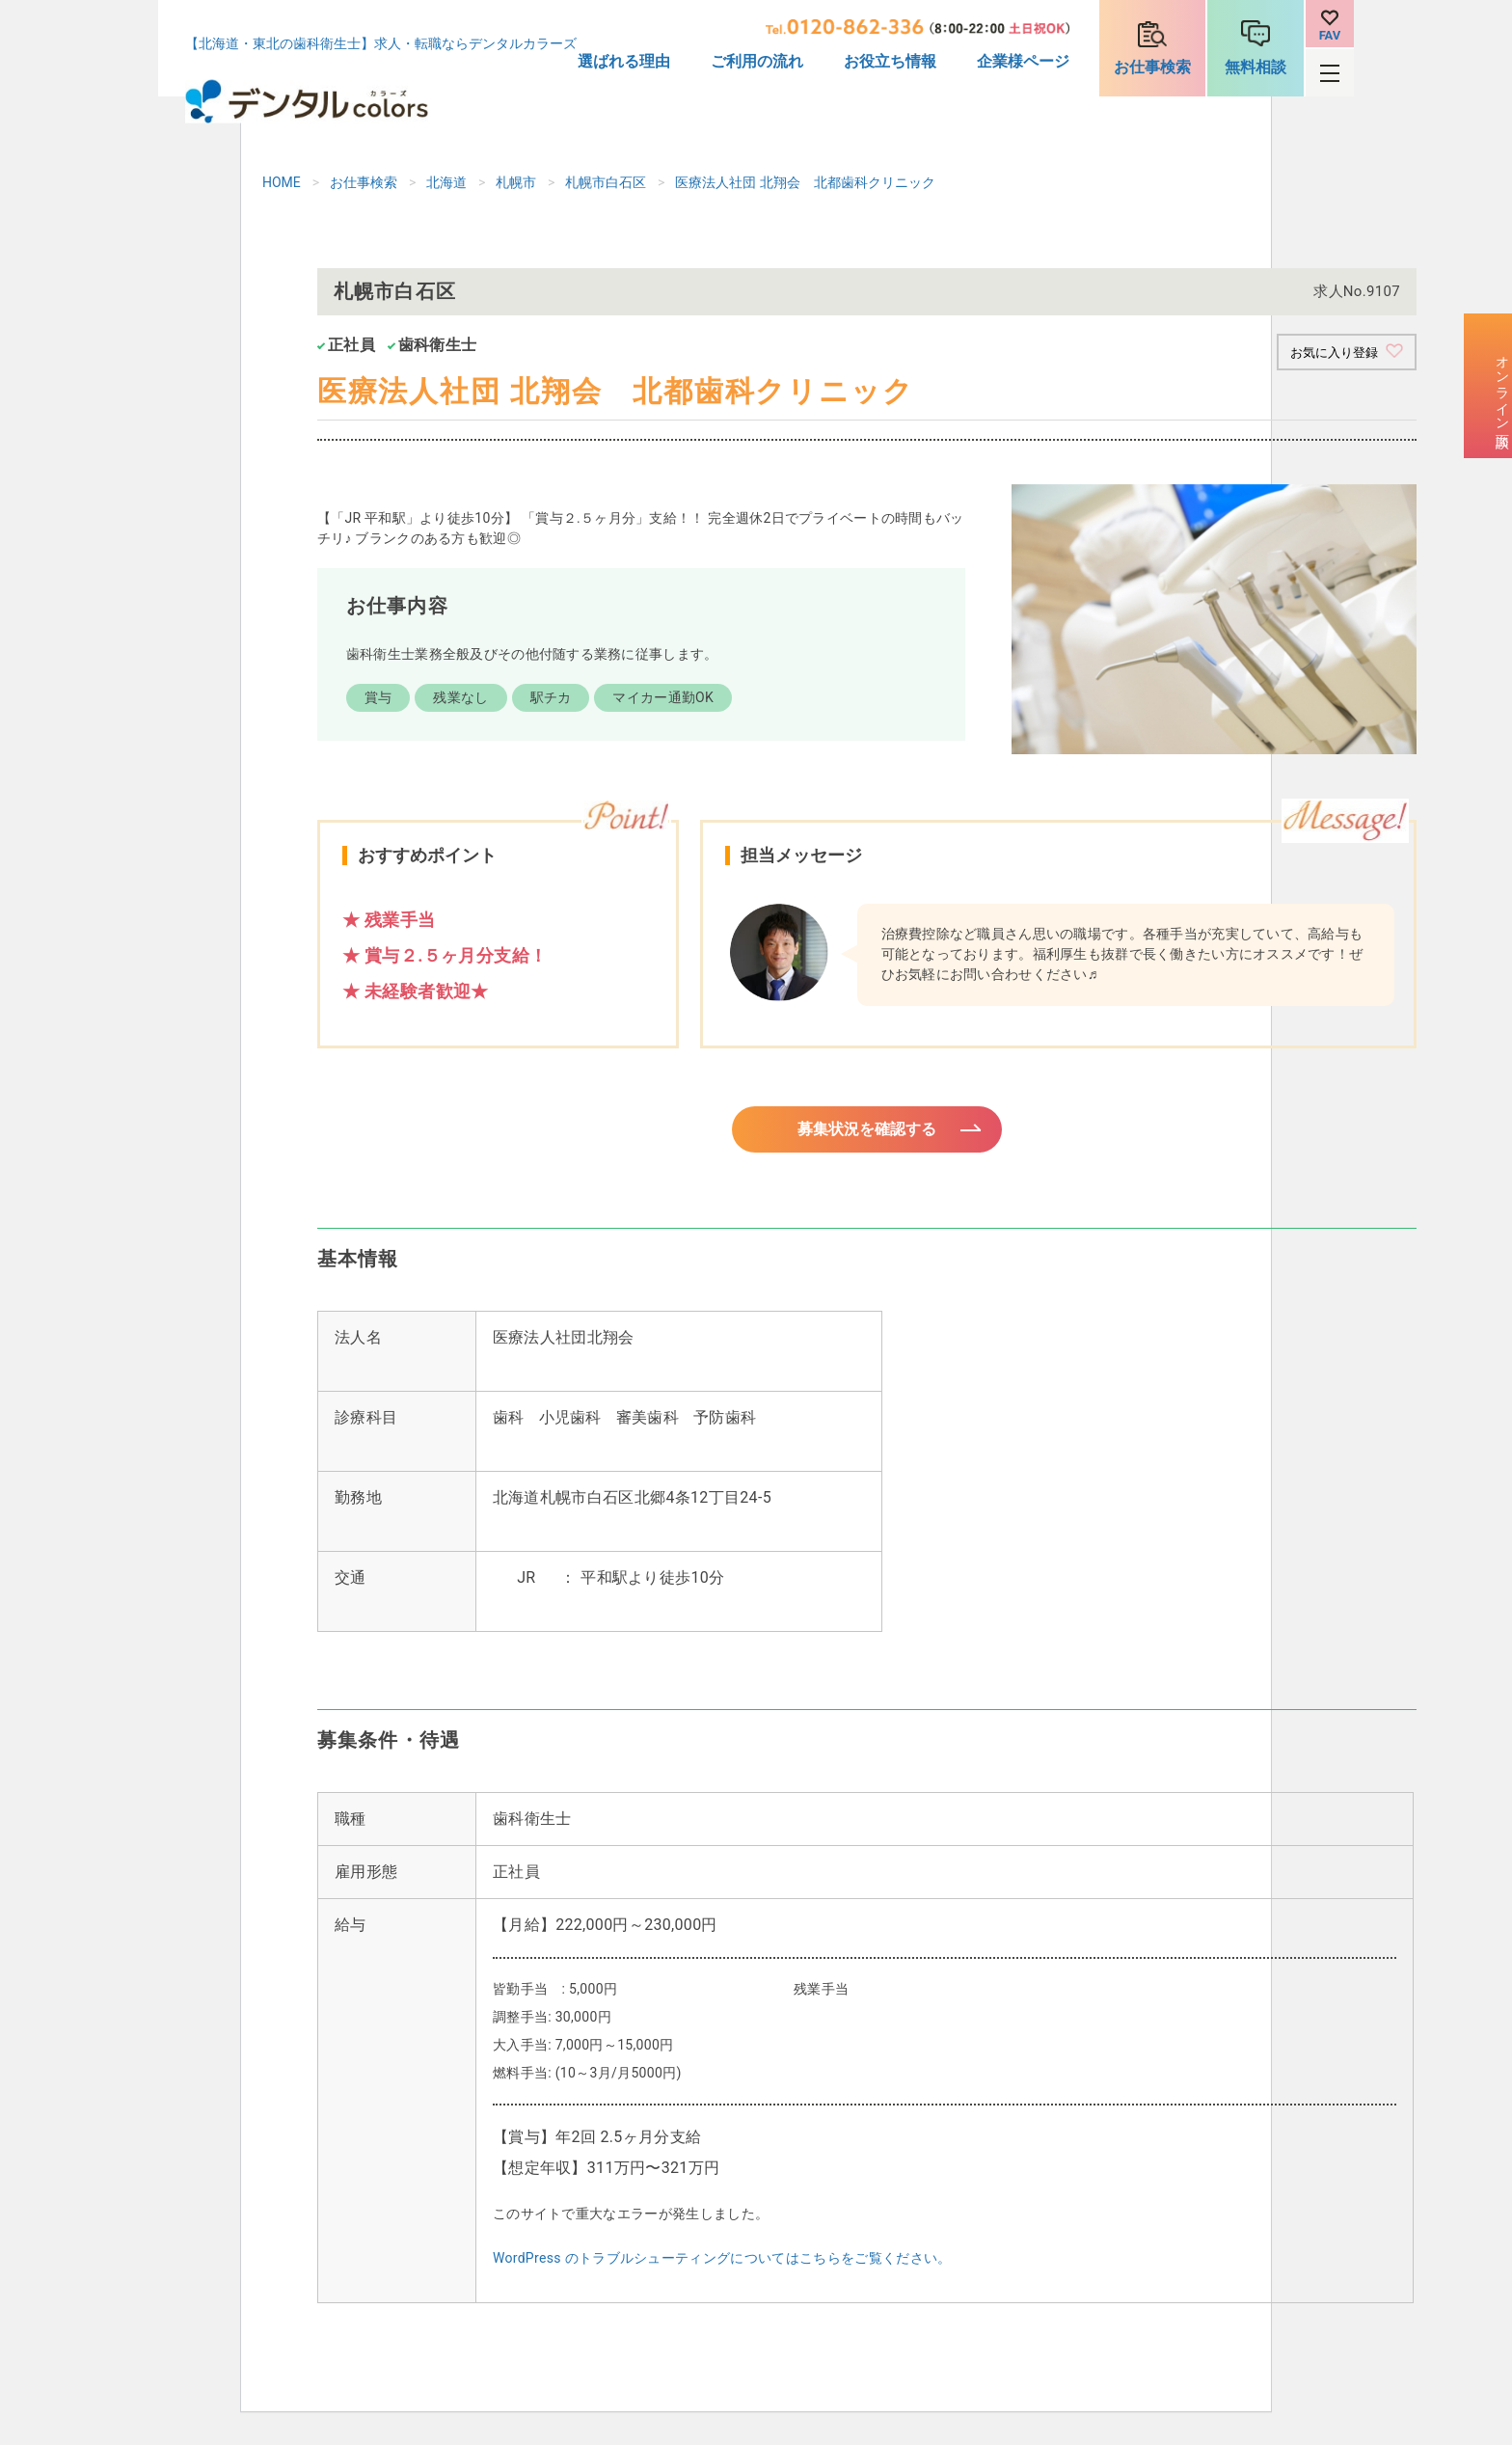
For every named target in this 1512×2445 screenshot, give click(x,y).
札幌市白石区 (605, 182)
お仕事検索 (1152, 67)
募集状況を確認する (867, 1136)
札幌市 (516, 182)
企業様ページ (1023, 61)
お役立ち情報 (890, 61)
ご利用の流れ (757, 61)
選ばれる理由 (624, 61)
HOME (281, 182)
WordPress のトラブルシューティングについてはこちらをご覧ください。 (722, 2269)
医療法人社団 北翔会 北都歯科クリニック (804, 182)
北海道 (446, 182)
